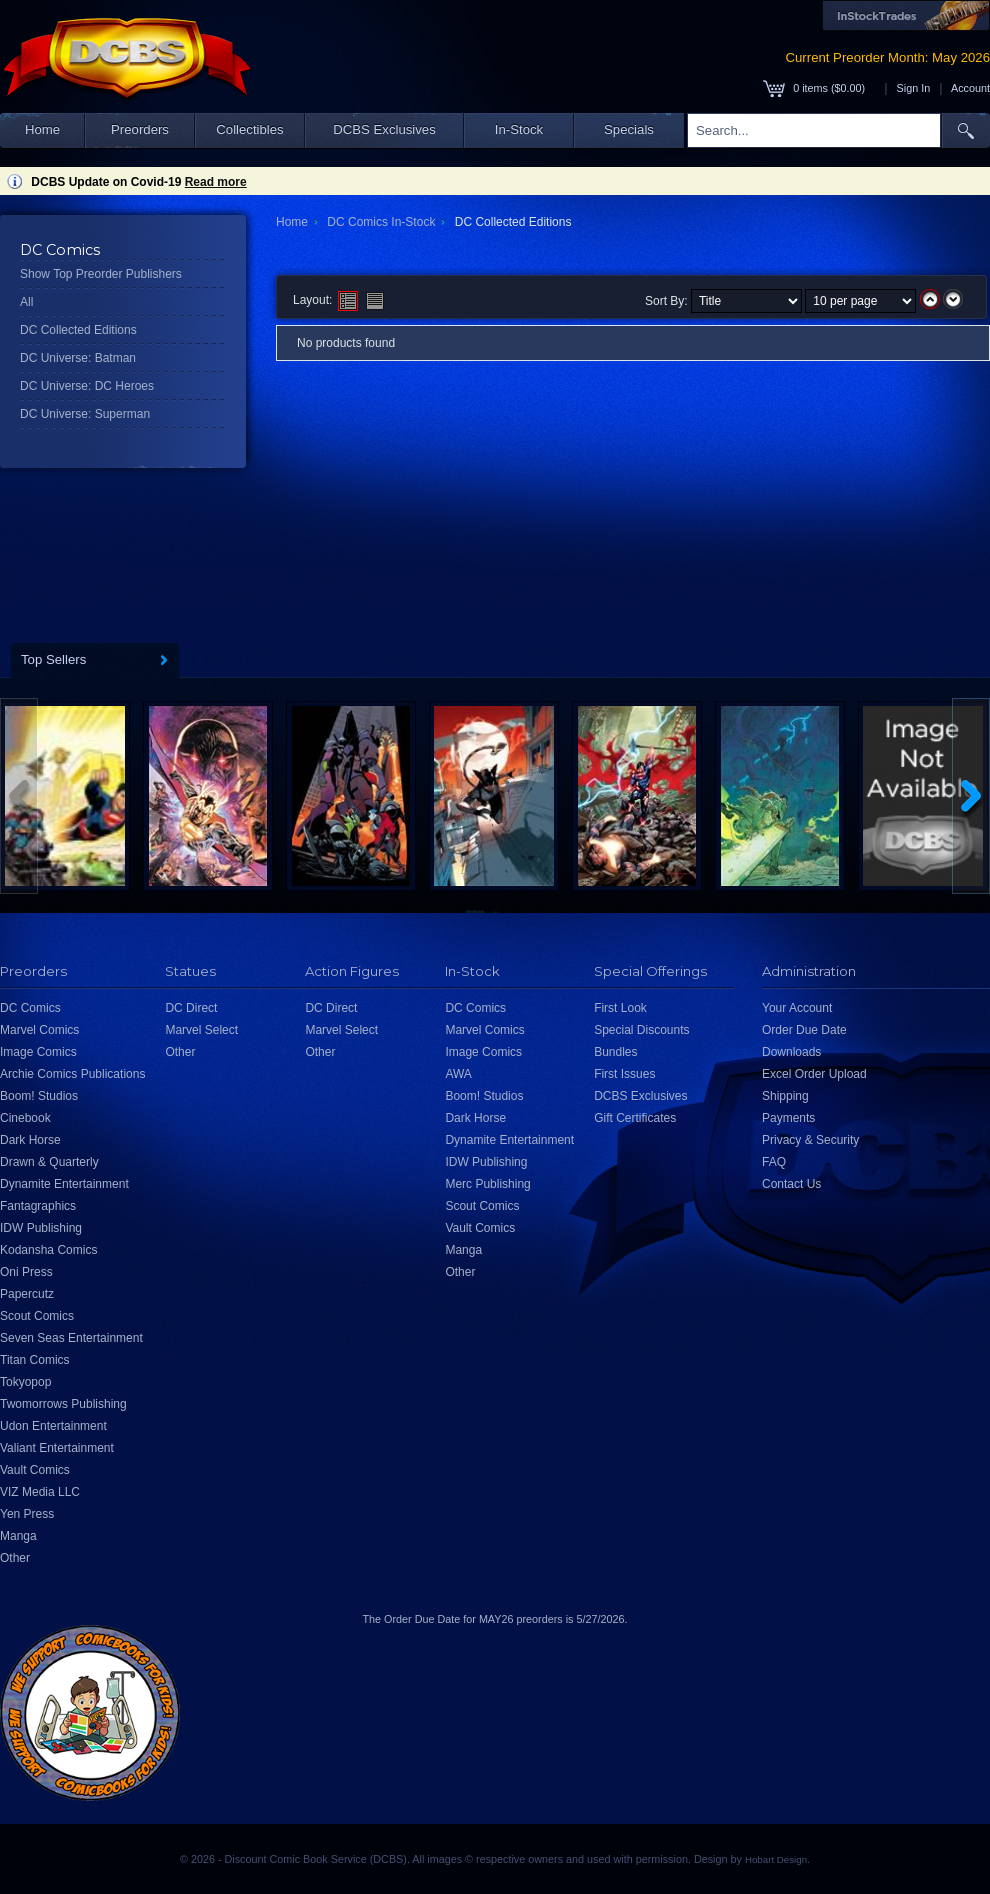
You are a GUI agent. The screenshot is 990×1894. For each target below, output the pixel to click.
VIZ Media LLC (40, 1492)
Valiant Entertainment (57, 1448)
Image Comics (38, 1052)
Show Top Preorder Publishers (101, 274)
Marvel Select (201, 1030)
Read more (216, 182)
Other (15, 1558)
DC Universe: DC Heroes (87, 386)
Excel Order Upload (814, 1074)
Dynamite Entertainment (64, 1184)
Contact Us (791, 1184)
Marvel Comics (39, 1030)
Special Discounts (641, 1030)
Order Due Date (804, 1030)
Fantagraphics (38, 1206)
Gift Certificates (635, 1118)
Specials (629, 129)
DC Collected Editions (78, 330)
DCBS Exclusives (384, 129)
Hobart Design (776, 1859)
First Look (620, 1008)
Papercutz (27, 1294)
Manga (18, 1536)
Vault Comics (35, 1470)
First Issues (624, 1074)
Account (970, 88)
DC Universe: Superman (85, 414)
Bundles (615, 1052)
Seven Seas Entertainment (71, 1338)
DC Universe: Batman (78, 358)
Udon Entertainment (53, 1426)
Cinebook (25, 1118)
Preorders (140, 129)
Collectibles (249, 129)
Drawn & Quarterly (49, 1162)
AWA (458, 1074)
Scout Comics (37, 1316)
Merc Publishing (487, 1184)
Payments (788, 1118)
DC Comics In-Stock (381, 222)
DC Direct (191, 1008)
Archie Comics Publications (72, 1074)
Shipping (785, 1096)
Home (42, 129)
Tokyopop (25, 1382)
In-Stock (519, 129)
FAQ (774, 1162)
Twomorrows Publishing (63, 1404)
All (26, 302)
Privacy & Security (810, 1140)
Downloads (791, 1052)
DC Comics (30, 1008)
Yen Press (27, 1514)
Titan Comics (35, 1360)
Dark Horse (30, 1140)
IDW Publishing (41, 1228)
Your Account (797, 1008)
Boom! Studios (39, 1096)
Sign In (914, 88)
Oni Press (26, 1272)
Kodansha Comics (48, 1250)
